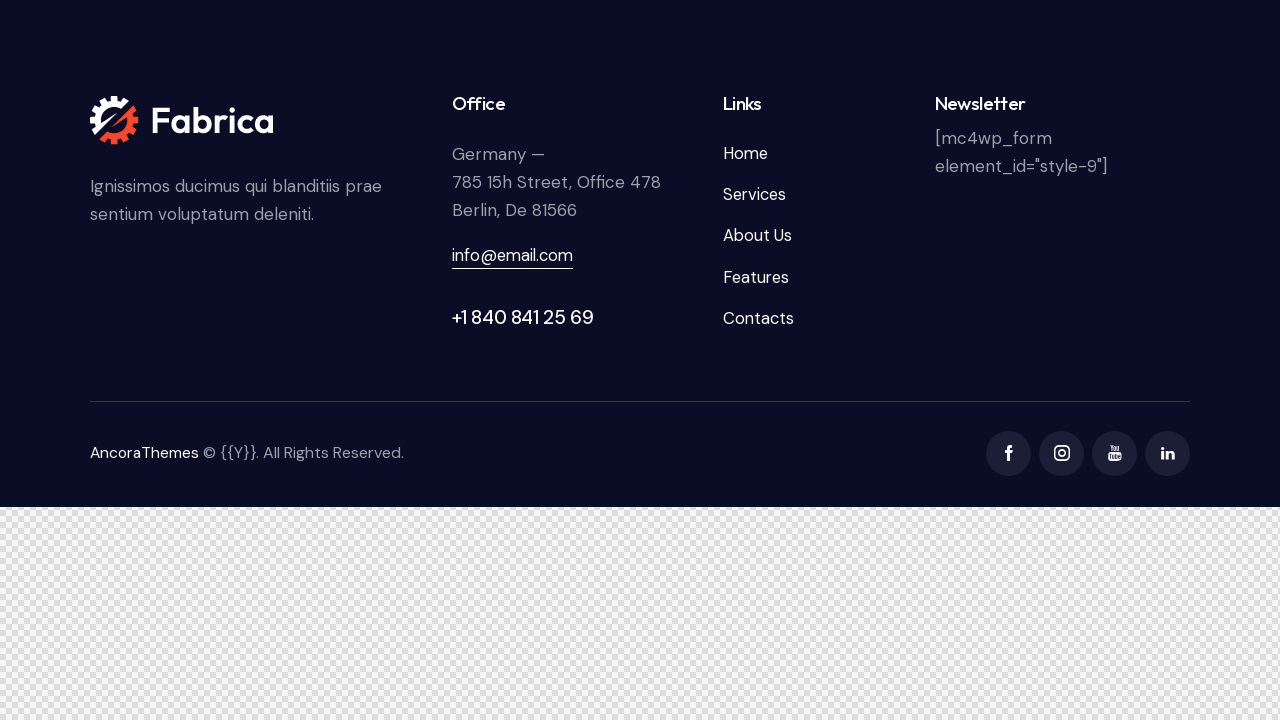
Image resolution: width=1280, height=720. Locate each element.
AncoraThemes (146, 455)
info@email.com (515, 255)
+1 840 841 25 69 (523, 317)
